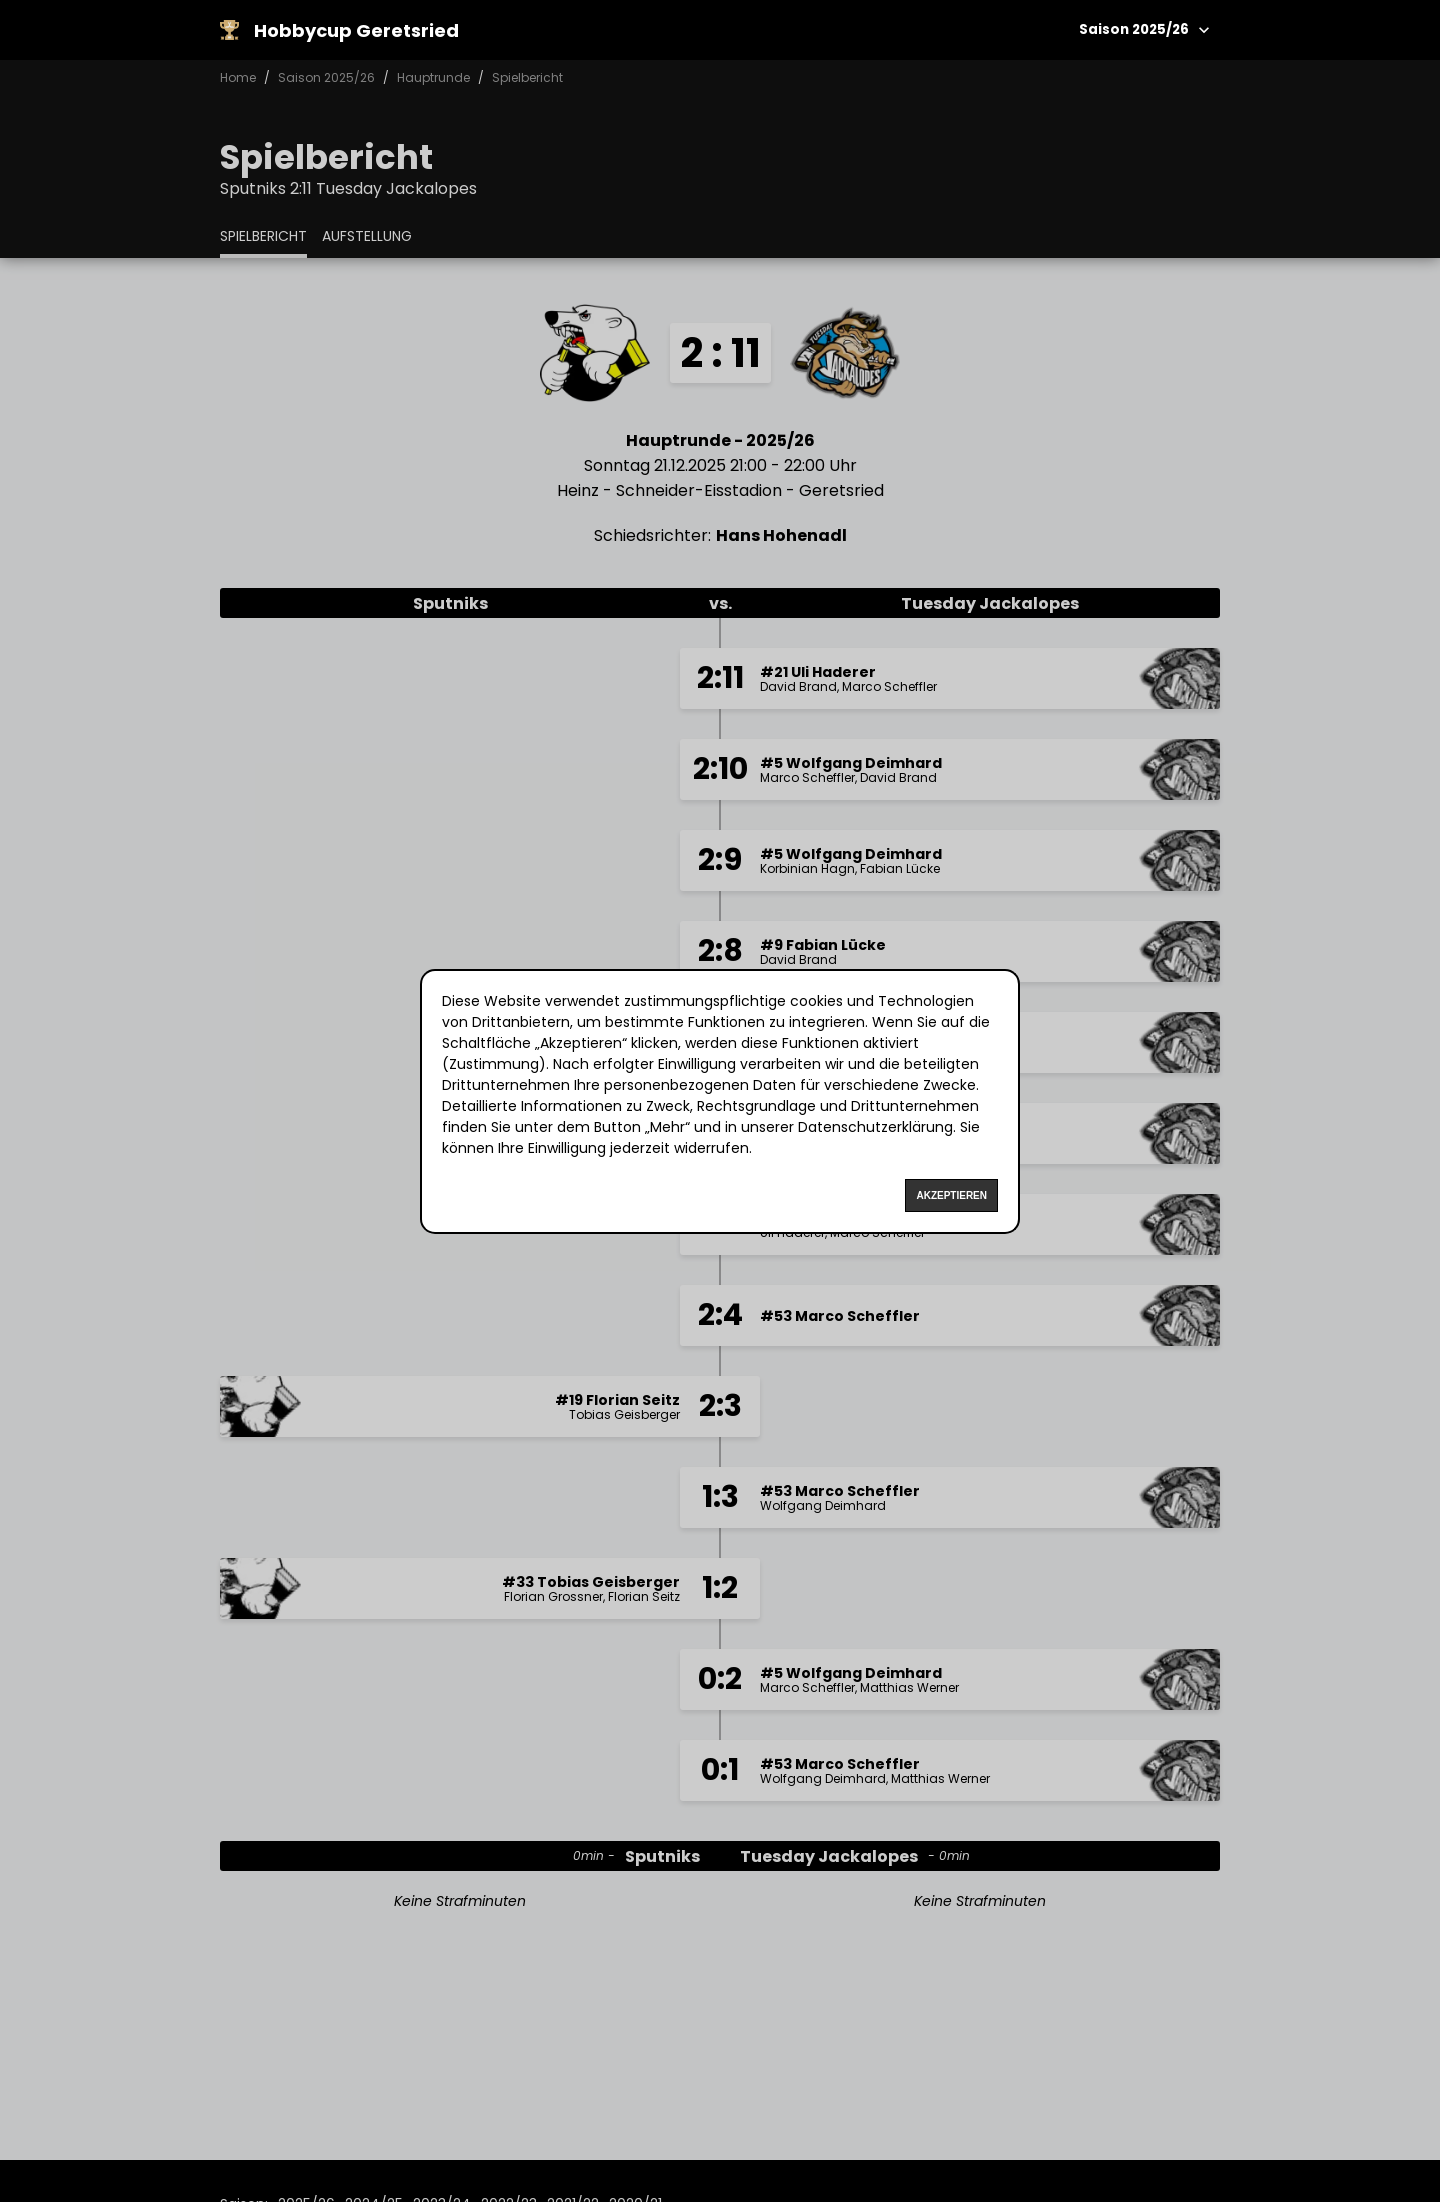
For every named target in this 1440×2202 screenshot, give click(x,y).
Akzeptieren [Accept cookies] (951, 1195)
